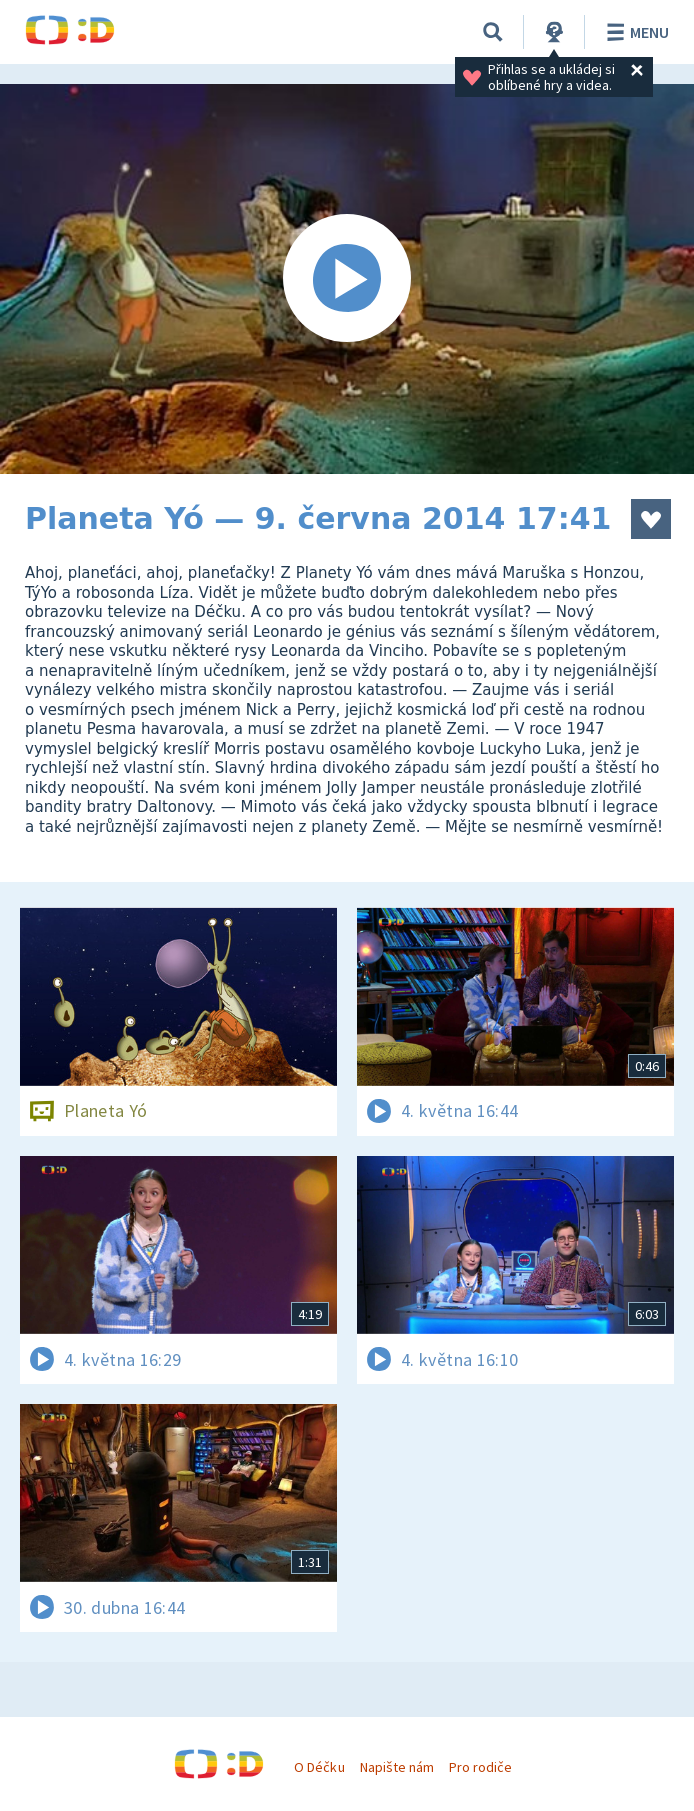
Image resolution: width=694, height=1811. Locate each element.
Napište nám (397, 1767)
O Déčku (319, 1767)
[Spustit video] (347, 279)
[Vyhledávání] (493, 32)
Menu (634, 32)
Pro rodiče (480, 1767)
